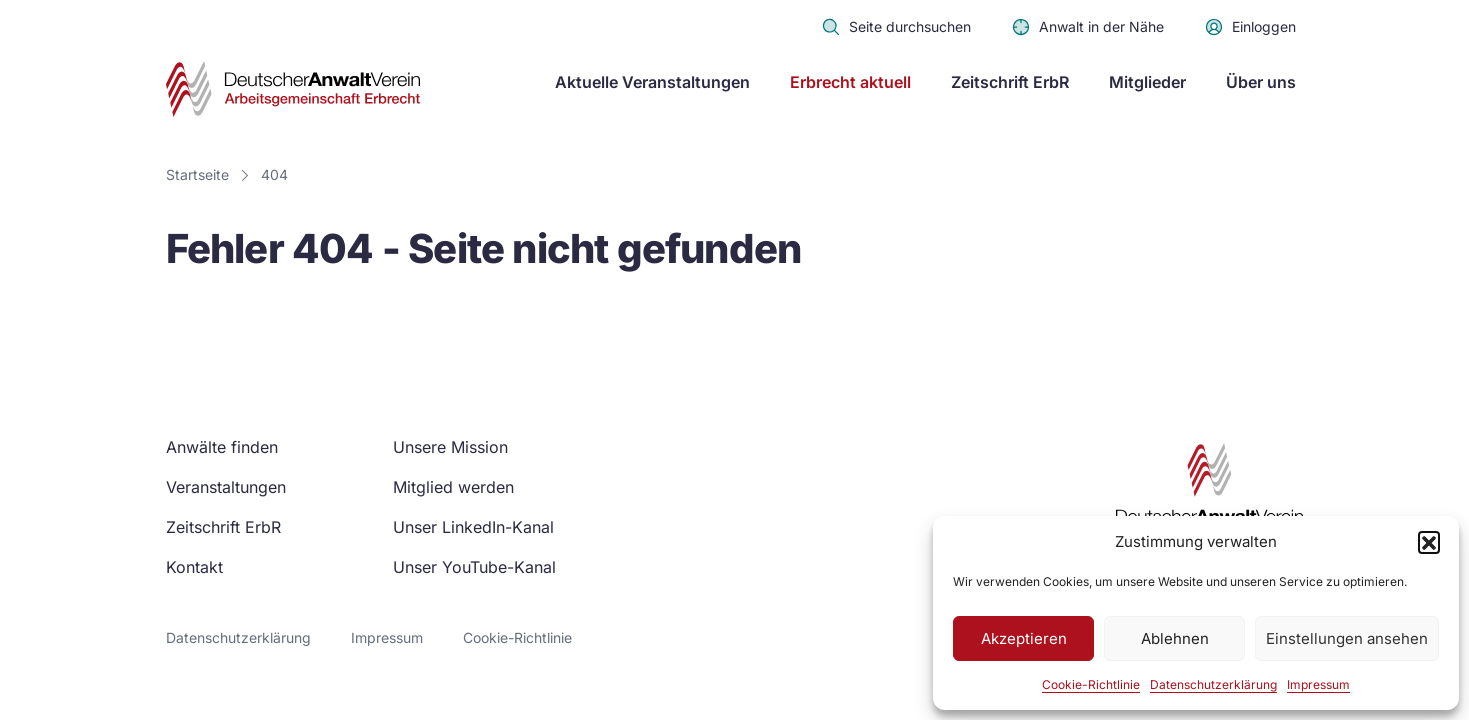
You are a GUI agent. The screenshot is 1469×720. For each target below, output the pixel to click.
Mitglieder (1147, 82)
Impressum (1318, 684)
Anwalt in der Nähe (1087, 27)
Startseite (197, 174)
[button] (1429, 542)
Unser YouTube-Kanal (474, 567)
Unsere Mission (450, 447)
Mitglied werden (453, 487)
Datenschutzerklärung (1213, 684)
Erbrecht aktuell (850, 82)
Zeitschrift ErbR (1010, 82)
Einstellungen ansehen (1347, 638)
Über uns (1261, 82)
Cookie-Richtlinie (1091, 684)
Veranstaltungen (226, 487)
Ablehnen (1175, 638)
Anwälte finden (222, 447)
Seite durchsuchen (896, 27)
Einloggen (1250, 27)
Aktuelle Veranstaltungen (652, 82)
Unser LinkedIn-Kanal (473, 527)
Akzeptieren (1024, 638)
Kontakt (194, 567)
